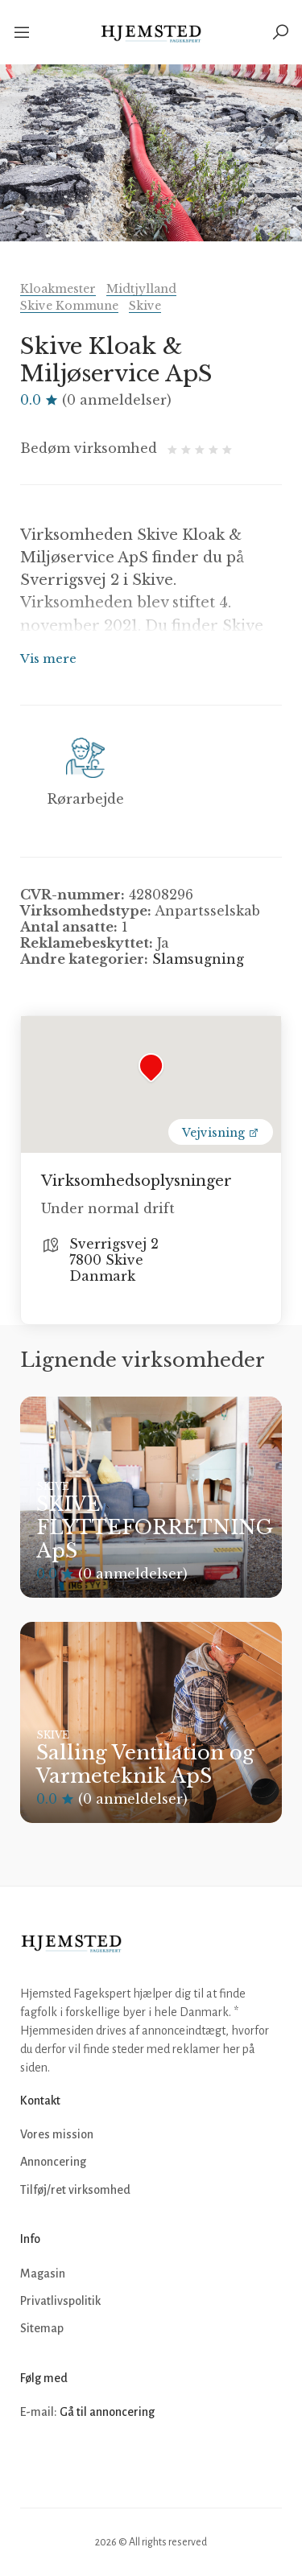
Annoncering (53, 2161)
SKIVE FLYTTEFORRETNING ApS (154, 1527)
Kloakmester (58, 289)
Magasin (42, 2273)
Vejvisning (220, 1132)
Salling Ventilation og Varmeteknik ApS (145, 1764)
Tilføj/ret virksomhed (75, 2189)
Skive (145, 305)
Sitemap (42, 2328)
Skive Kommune (69, 305)
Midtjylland (141, 289)
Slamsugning (198, 959)
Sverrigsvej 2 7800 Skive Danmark (114, 1260)
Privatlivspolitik (60, 2300)
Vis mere (48, 658)
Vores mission (56, 2134)
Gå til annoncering (107, 2411)
